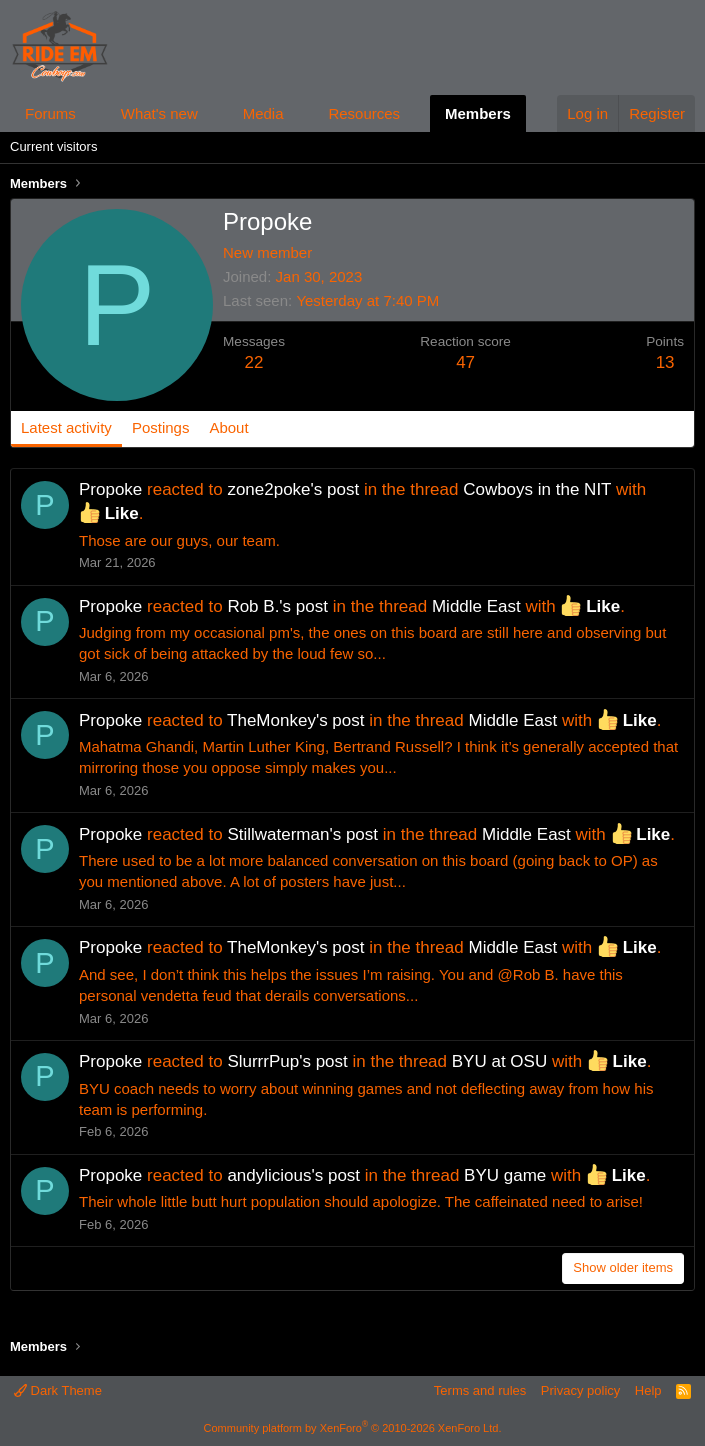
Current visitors (53, 146)
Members (478, 113)
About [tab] (228, 427)
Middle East (476, 606)
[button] (92, 113)
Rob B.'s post (277, 606)
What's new (159, 113)
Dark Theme (58, 1390)
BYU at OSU (499, 1061)
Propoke (110, 489)
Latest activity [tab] (66, 427)
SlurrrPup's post (287, 1061)
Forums (50, 113)
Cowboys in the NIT (537, 489)
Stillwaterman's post (302, 834)
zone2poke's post (293, 489)
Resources (364, 113)
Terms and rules (480, 1390)
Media (263, 113)
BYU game (505, 1175)
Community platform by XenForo (353, 1428)
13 (665, 362)
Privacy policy (580, 1390)
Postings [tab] (161, 427)
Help (648, 1390)
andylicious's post (293, 1175)
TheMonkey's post (295, 720)
